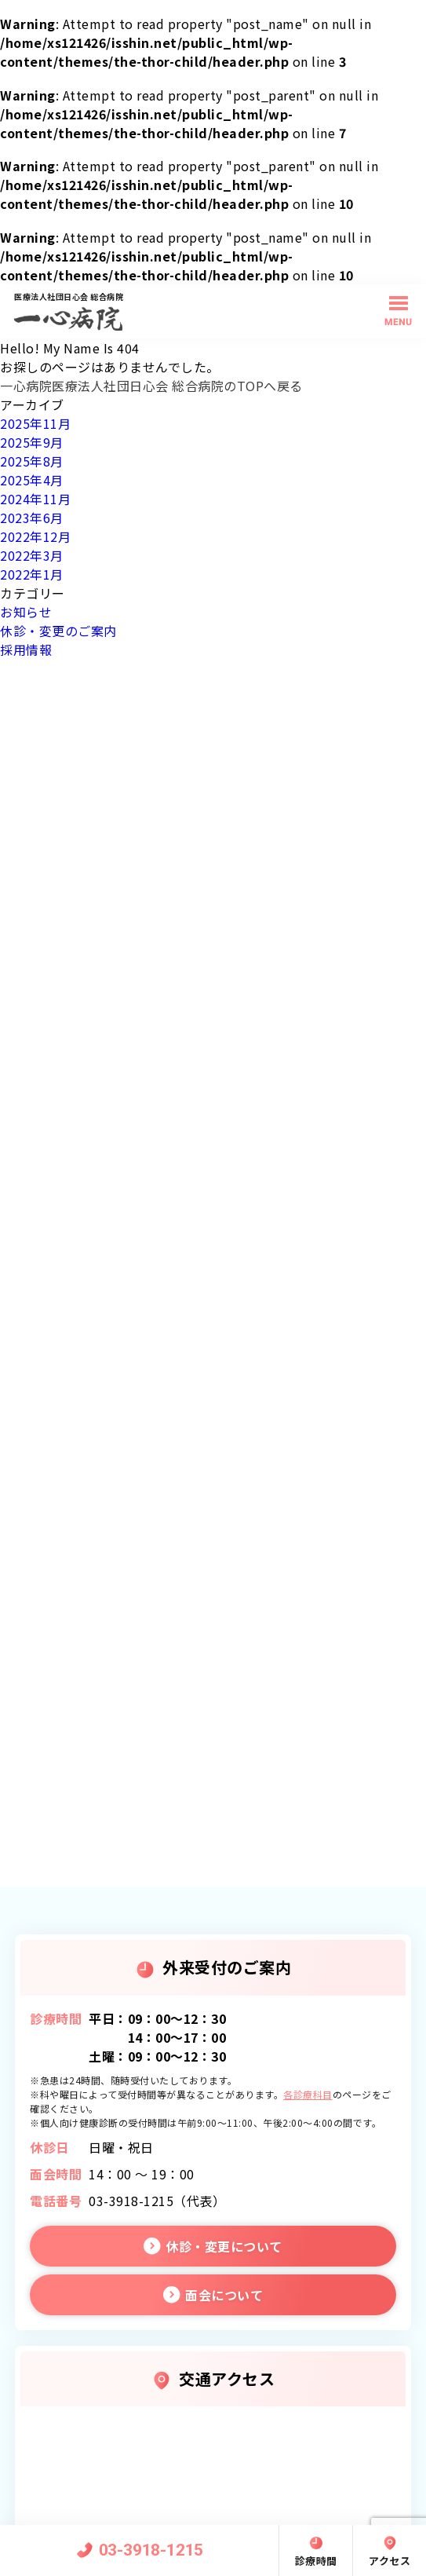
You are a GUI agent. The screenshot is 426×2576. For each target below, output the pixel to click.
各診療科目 (308, 2094)
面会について (224, 2294)
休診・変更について (224, 2246)
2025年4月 (32, 479)
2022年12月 (35, 536)
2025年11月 (35, 423)
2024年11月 (35, 498)
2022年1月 (32, 574)
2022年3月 (32, 555)
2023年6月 (32, 517)
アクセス (389, 2560)
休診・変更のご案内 (58, 630)
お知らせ (26, 611)
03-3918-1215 (151, 2550)
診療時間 (316, 2560)
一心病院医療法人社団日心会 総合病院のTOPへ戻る (151, 385)
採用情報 (26, 649)
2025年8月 (32, 461)
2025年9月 (32, 442)
